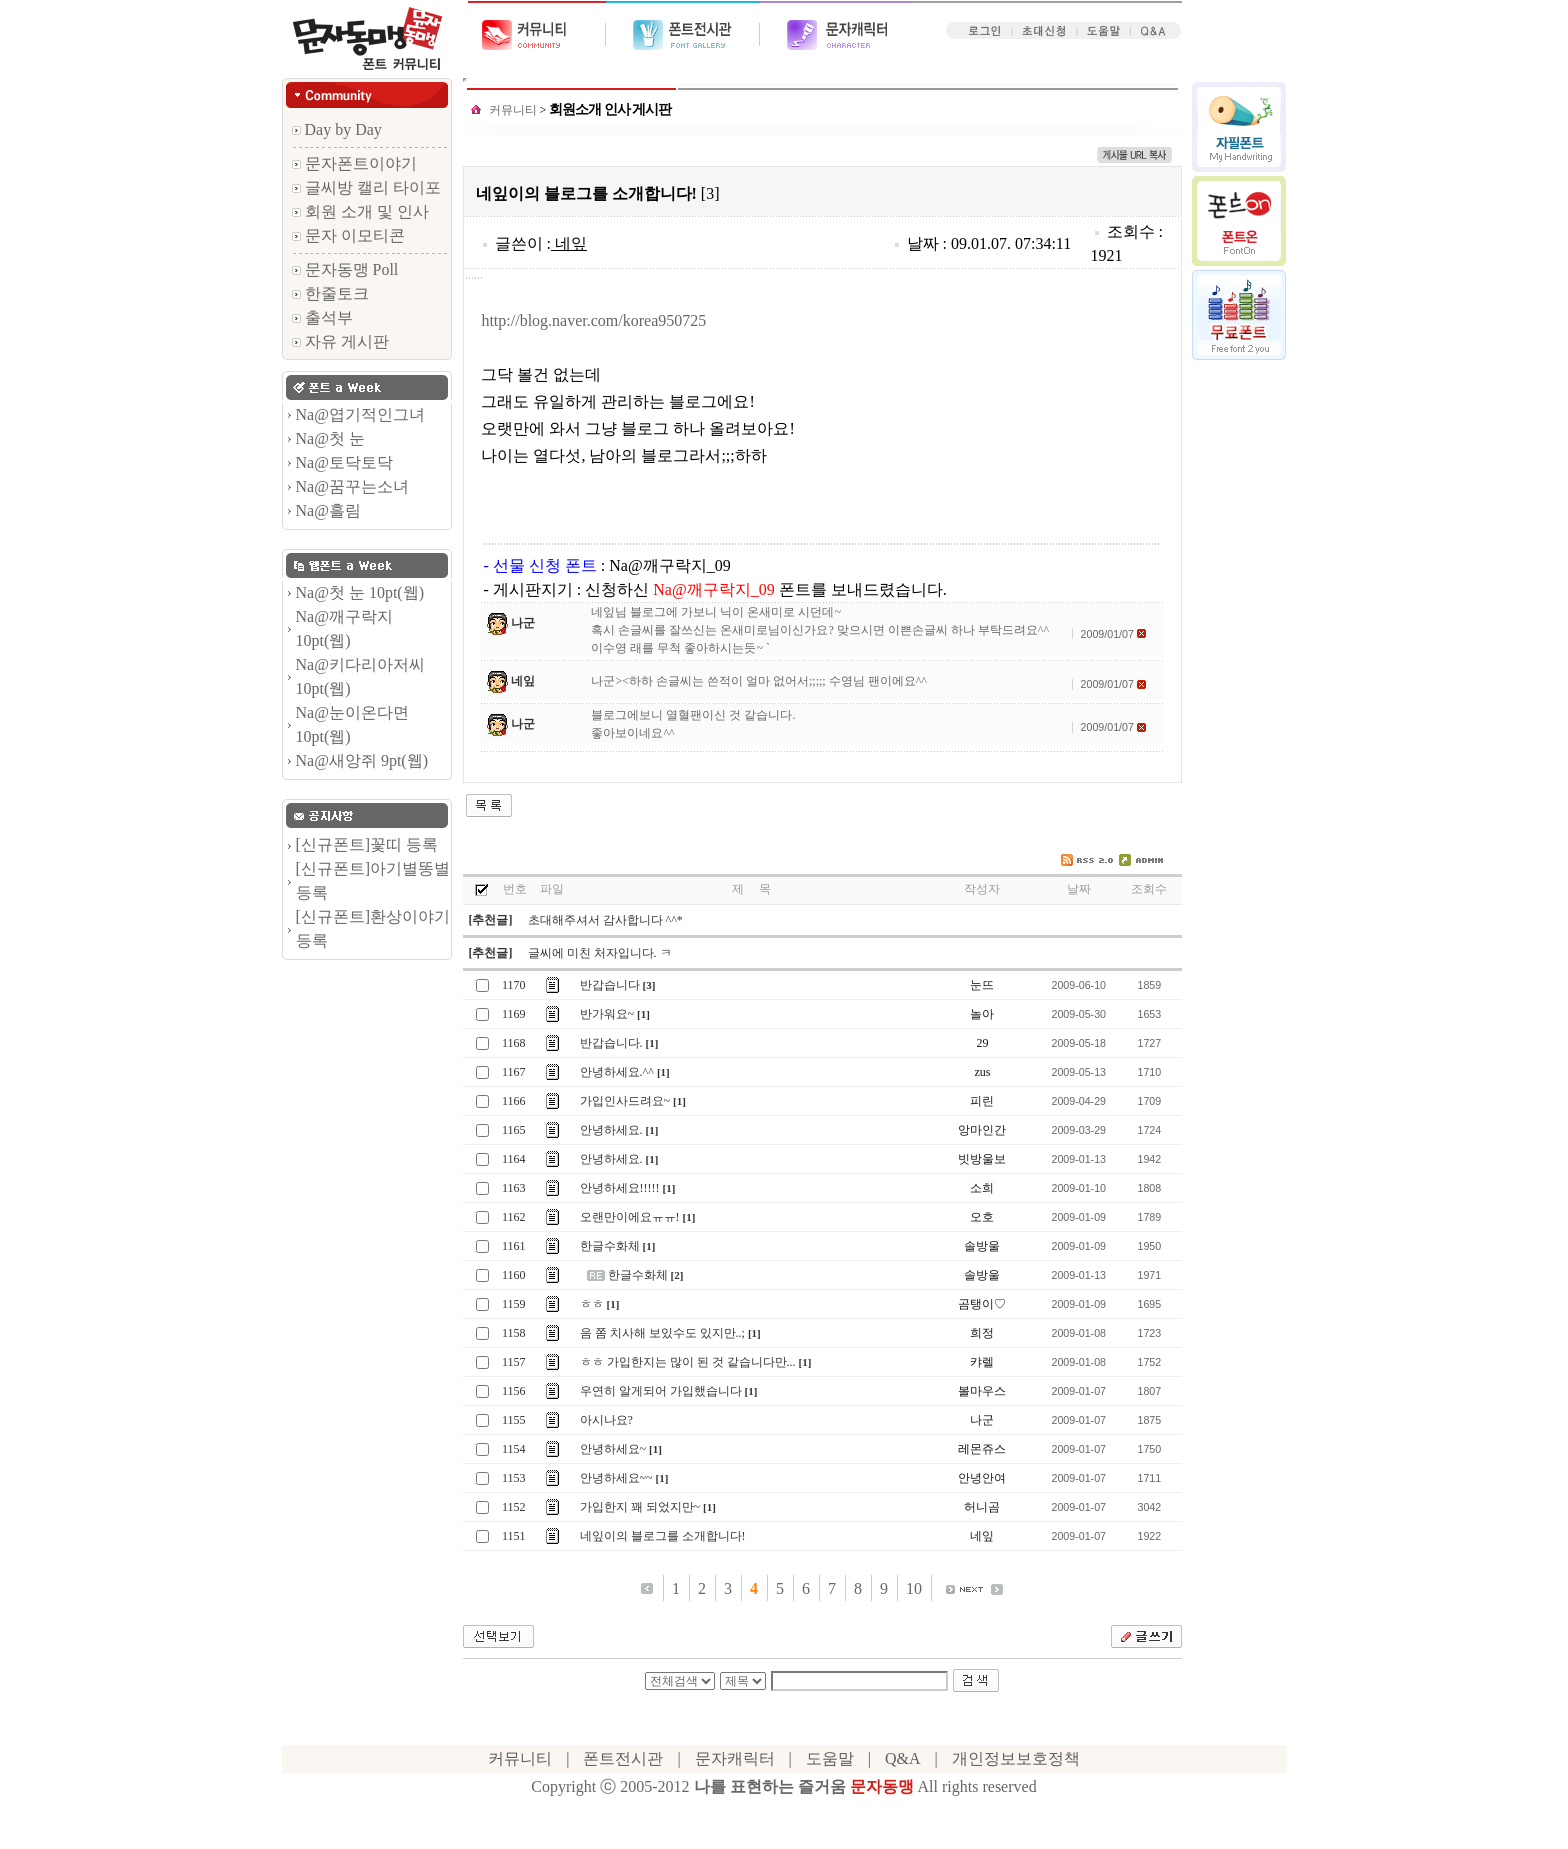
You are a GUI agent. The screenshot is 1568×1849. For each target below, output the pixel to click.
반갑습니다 (610, 985)
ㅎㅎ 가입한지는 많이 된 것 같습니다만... (688, 1362)
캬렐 (982, 1362)
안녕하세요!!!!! (620, 1188)
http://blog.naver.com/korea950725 (593, 320)
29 (982, 1043)
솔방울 (982, 1246)
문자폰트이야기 (354, 163)
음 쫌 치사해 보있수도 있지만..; (662, 1333)
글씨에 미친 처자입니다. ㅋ (600, 953)
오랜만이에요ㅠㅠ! (630, 1217)
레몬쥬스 (982, 1449)
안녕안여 (982, 1478)
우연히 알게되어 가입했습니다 (661, 1391)
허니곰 (982, 1507)
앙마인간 (982, 1130)
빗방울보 (982, 1159)
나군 (523, 623)
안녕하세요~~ (616, 1478)
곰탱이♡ (982, 1304)
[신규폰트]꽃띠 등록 (367, 844)
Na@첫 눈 (330, 438)
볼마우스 (982, 1391)
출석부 (322, 317)
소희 (982, 1188)
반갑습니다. (611, 1043)
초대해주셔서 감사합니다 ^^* (605, 920)
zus (982, 1072)
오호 (982, 1217)
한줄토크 (330, 293)
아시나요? (606, 1420)
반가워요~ (607, 1014)
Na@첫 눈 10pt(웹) (360, 592)
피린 (982, 1101)
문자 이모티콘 (348, 235)
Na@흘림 (328, 510)
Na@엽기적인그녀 (360, 414)
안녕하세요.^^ (617, 1072)
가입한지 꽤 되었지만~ (640, 1507)
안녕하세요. (611, 1130)
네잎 (571, 243)
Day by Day (337, 129)
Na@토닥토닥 (344, 462)
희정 (982, 1333)
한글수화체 (610, 1246)
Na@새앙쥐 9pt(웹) (362, 760)
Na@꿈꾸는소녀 (352, 486)
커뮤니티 (513, 110)
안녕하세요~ (613, 1449)
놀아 (982, 1014)
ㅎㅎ (592, 1304)
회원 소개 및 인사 (360, 211)
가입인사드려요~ (625, 1101)
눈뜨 (982, 985)
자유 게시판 (340, 341)
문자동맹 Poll (345, 269)
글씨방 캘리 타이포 (366, 187)
